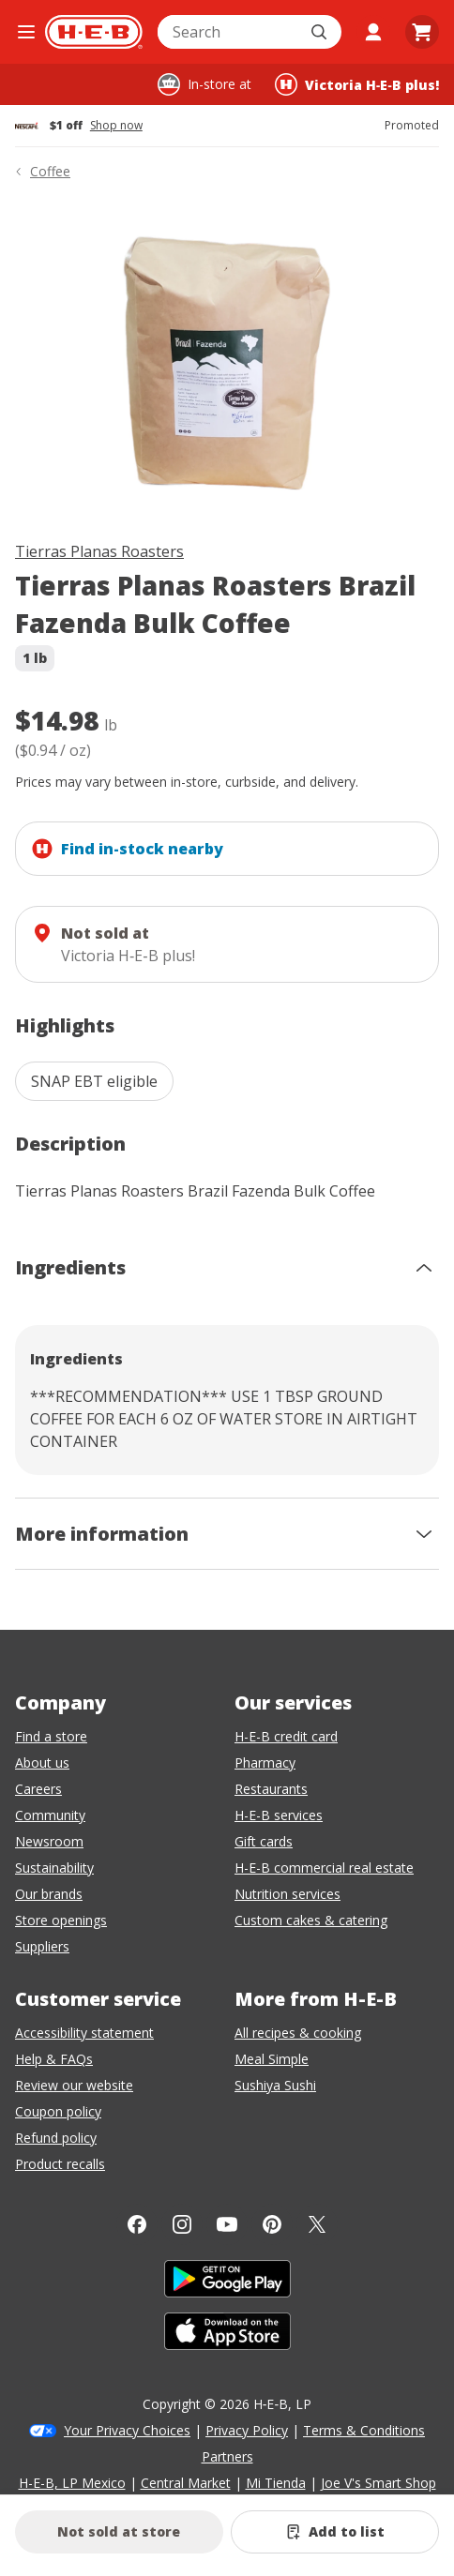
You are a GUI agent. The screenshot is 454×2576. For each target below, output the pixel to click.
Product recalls (60, 2164)
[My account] (373, 32)
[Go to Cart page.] (422, 32)
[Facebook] (137, 2224)
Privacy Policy (246, 2430)
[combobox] (229, 32)
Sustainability (54, 1867)
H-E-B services (279, 1815)
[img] (227, 364)
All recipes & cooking (298, 2032)
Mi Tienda (276, 2483)
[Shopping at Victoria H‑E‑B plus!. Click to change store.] (357, 84)
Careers (38, 1789)
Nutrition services (287, 1894)
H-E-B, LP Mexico (72, 2483)
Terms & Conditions (364, 2430)
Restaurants (271, 1789)
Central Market (186, 2483)
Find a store (51, 1736)
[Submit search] (320, 32)
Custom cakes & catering (311, 1920)
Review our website (74, 2085)
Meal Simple (272, 2059)
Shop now (116, 125)
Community (50, 1815)
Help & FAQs (54, 2059)
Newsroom (49, 1841)
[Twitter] (317, 2224)
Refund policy (56, 2138)
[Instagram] (182, 2224)
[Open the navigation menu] (26, 32)
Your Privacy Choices (127, 2430)
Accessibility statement (84, 2032)
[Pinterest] (272, 2224)
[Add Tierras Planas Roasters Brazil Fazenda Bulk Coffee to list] (335, 2531)
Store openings (61, 1920)
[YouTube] (227, 2224)
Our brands (49, 1894)
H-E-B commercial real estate (324, 1867)
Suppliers (42, 1946)
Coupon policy (58, 2111)
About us (42, 1762)
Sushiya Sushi (275, 2085)
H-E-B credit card (286, 1736)
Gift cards (264, 1841)
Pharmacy (265, 1762)
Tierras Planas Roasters (99, 551)
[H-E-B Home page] (94, 32)
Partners (227, 2456)
